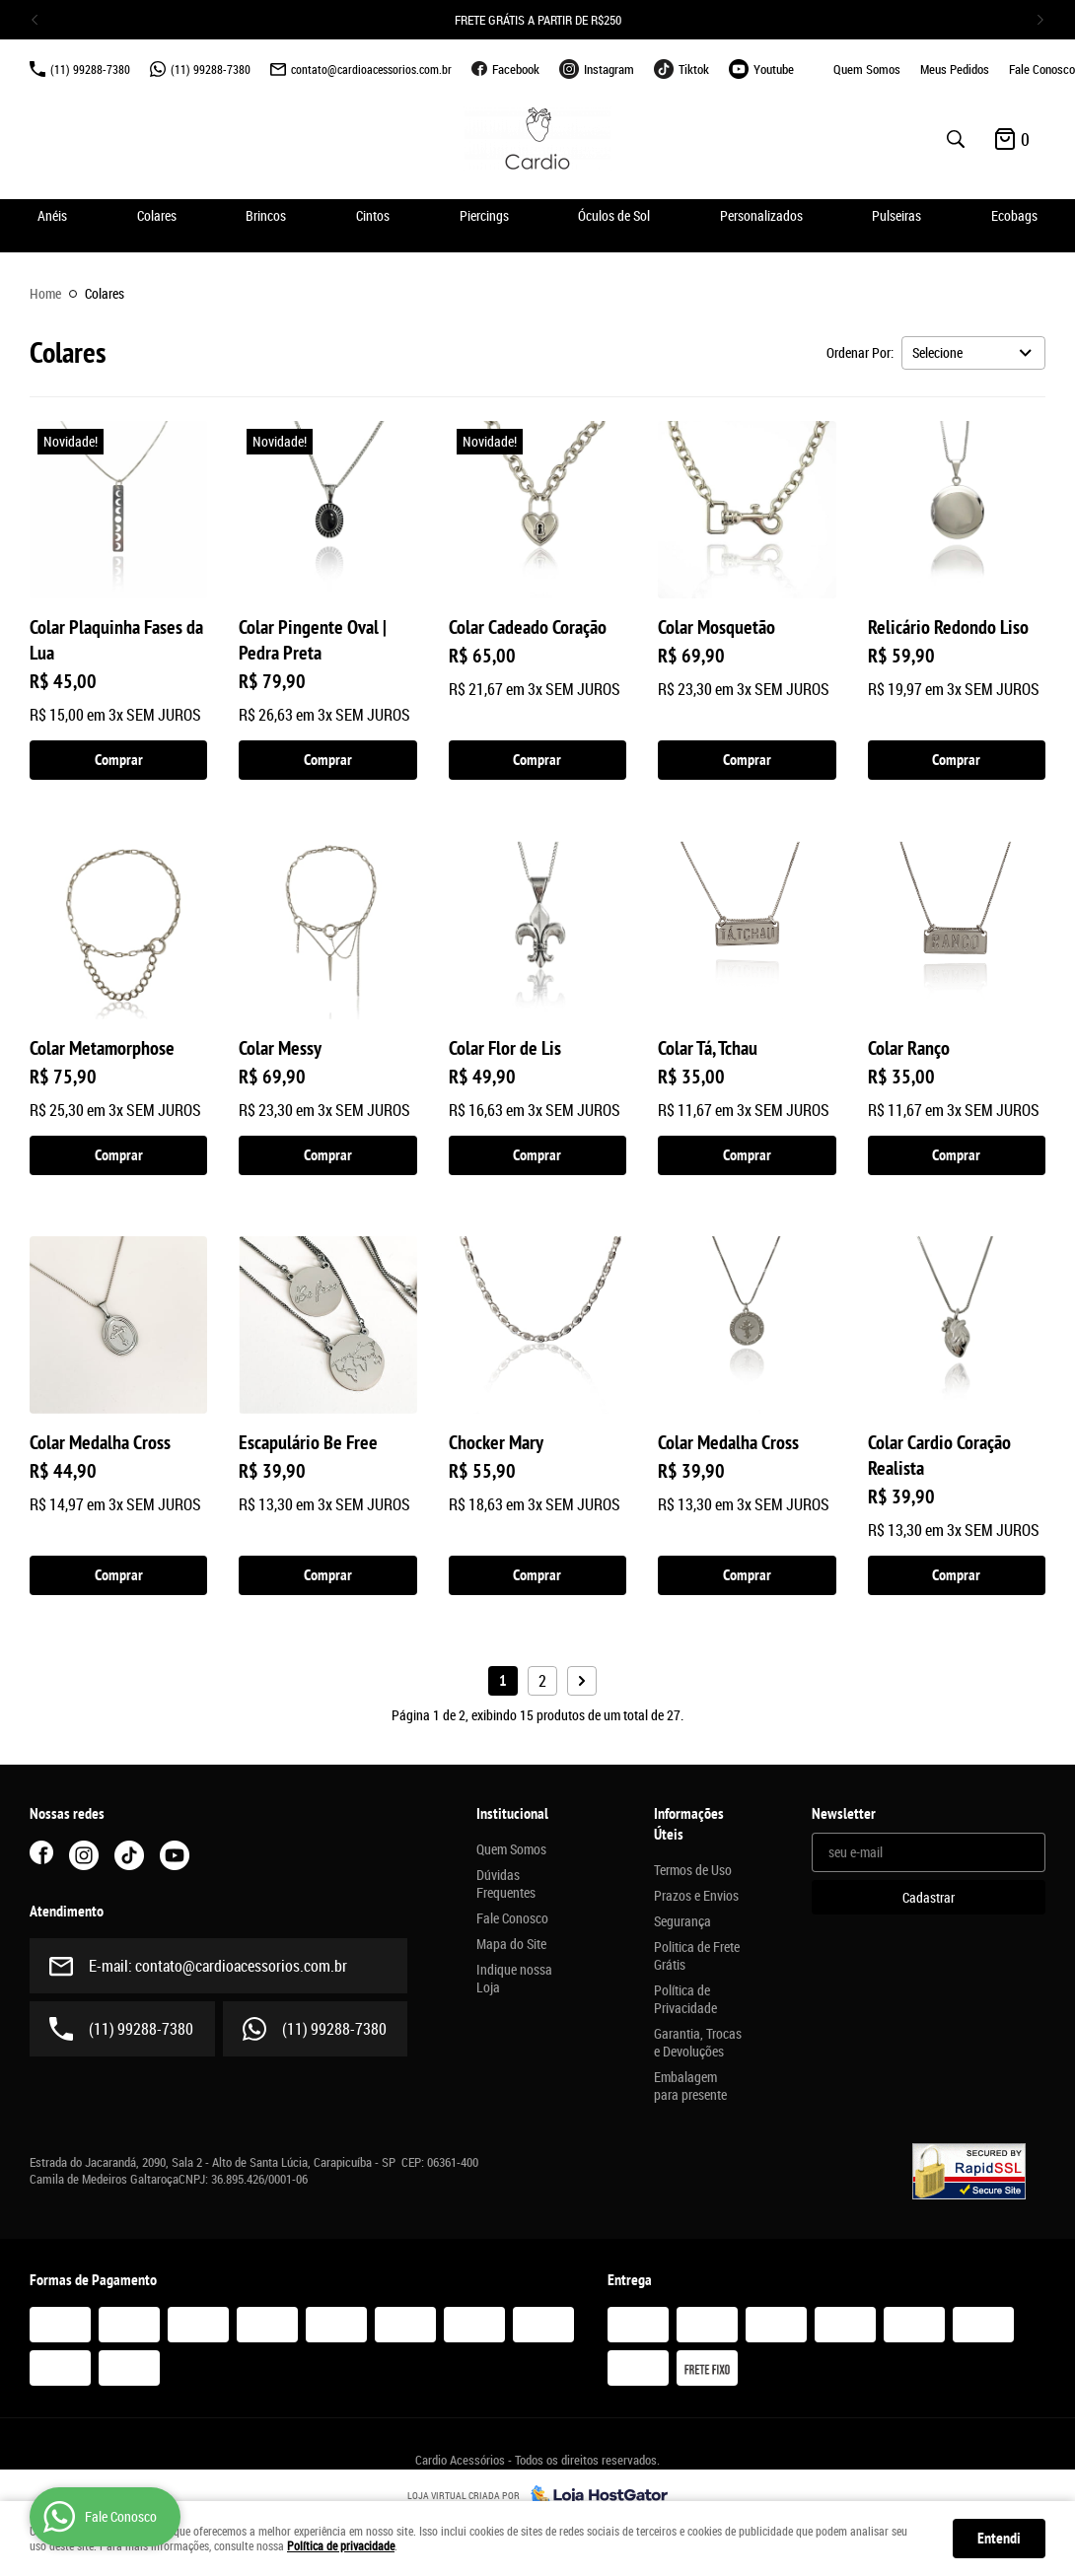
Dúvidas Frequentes (506, 1884)
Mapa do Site (511, 1944)
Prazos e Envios (696, 1896)
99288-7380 (90, 69)
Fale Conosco (1042, 69)
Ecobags (1014, 215)
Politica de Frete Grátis (697, 1956)
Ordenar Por (858, 352)
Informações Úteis (689, 1824)
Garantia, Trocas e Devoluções (698, 2042)
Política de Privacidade (685, 1999)
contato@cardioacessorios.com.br (371, 69)
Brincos (266, 215)
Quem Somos (866, 69)
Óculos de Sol (614, 215)
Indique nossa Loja (514, 1978)
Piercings (484, 215)
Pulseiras (896, 215)
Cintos (373, 215)
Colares (157, 215)
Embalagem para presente (690, 2086)
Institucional (512, 1814)
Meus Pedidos (954, 69)
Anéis (52, 215)
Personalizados (761, 215)
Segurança (682, 1921)
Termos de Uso (693, 1870)
